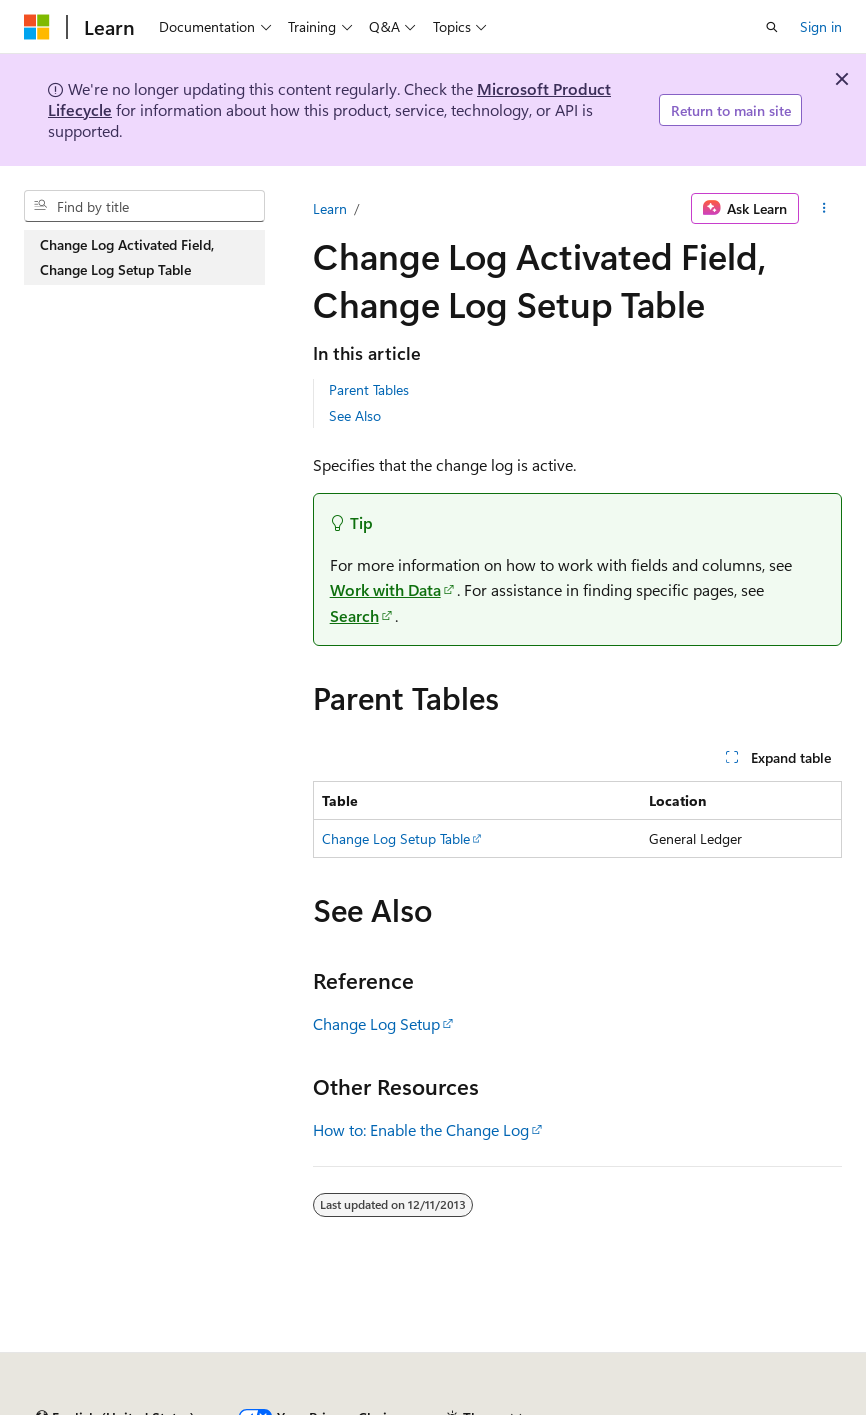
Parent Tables (369, 389)
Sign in (821, 26)
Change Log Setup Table (396, 838)
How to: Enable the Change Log (421, 1129)
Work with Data (385, 589)
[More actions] (824, 209)
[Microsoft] (37, 27)
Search (354, 615)
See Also (355, 415)
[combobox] (144, 206)
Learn (330, 208)
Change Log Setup (376, 1023)
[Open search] (772, 27)
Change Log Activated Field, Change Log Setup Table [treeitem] (127, 257)
